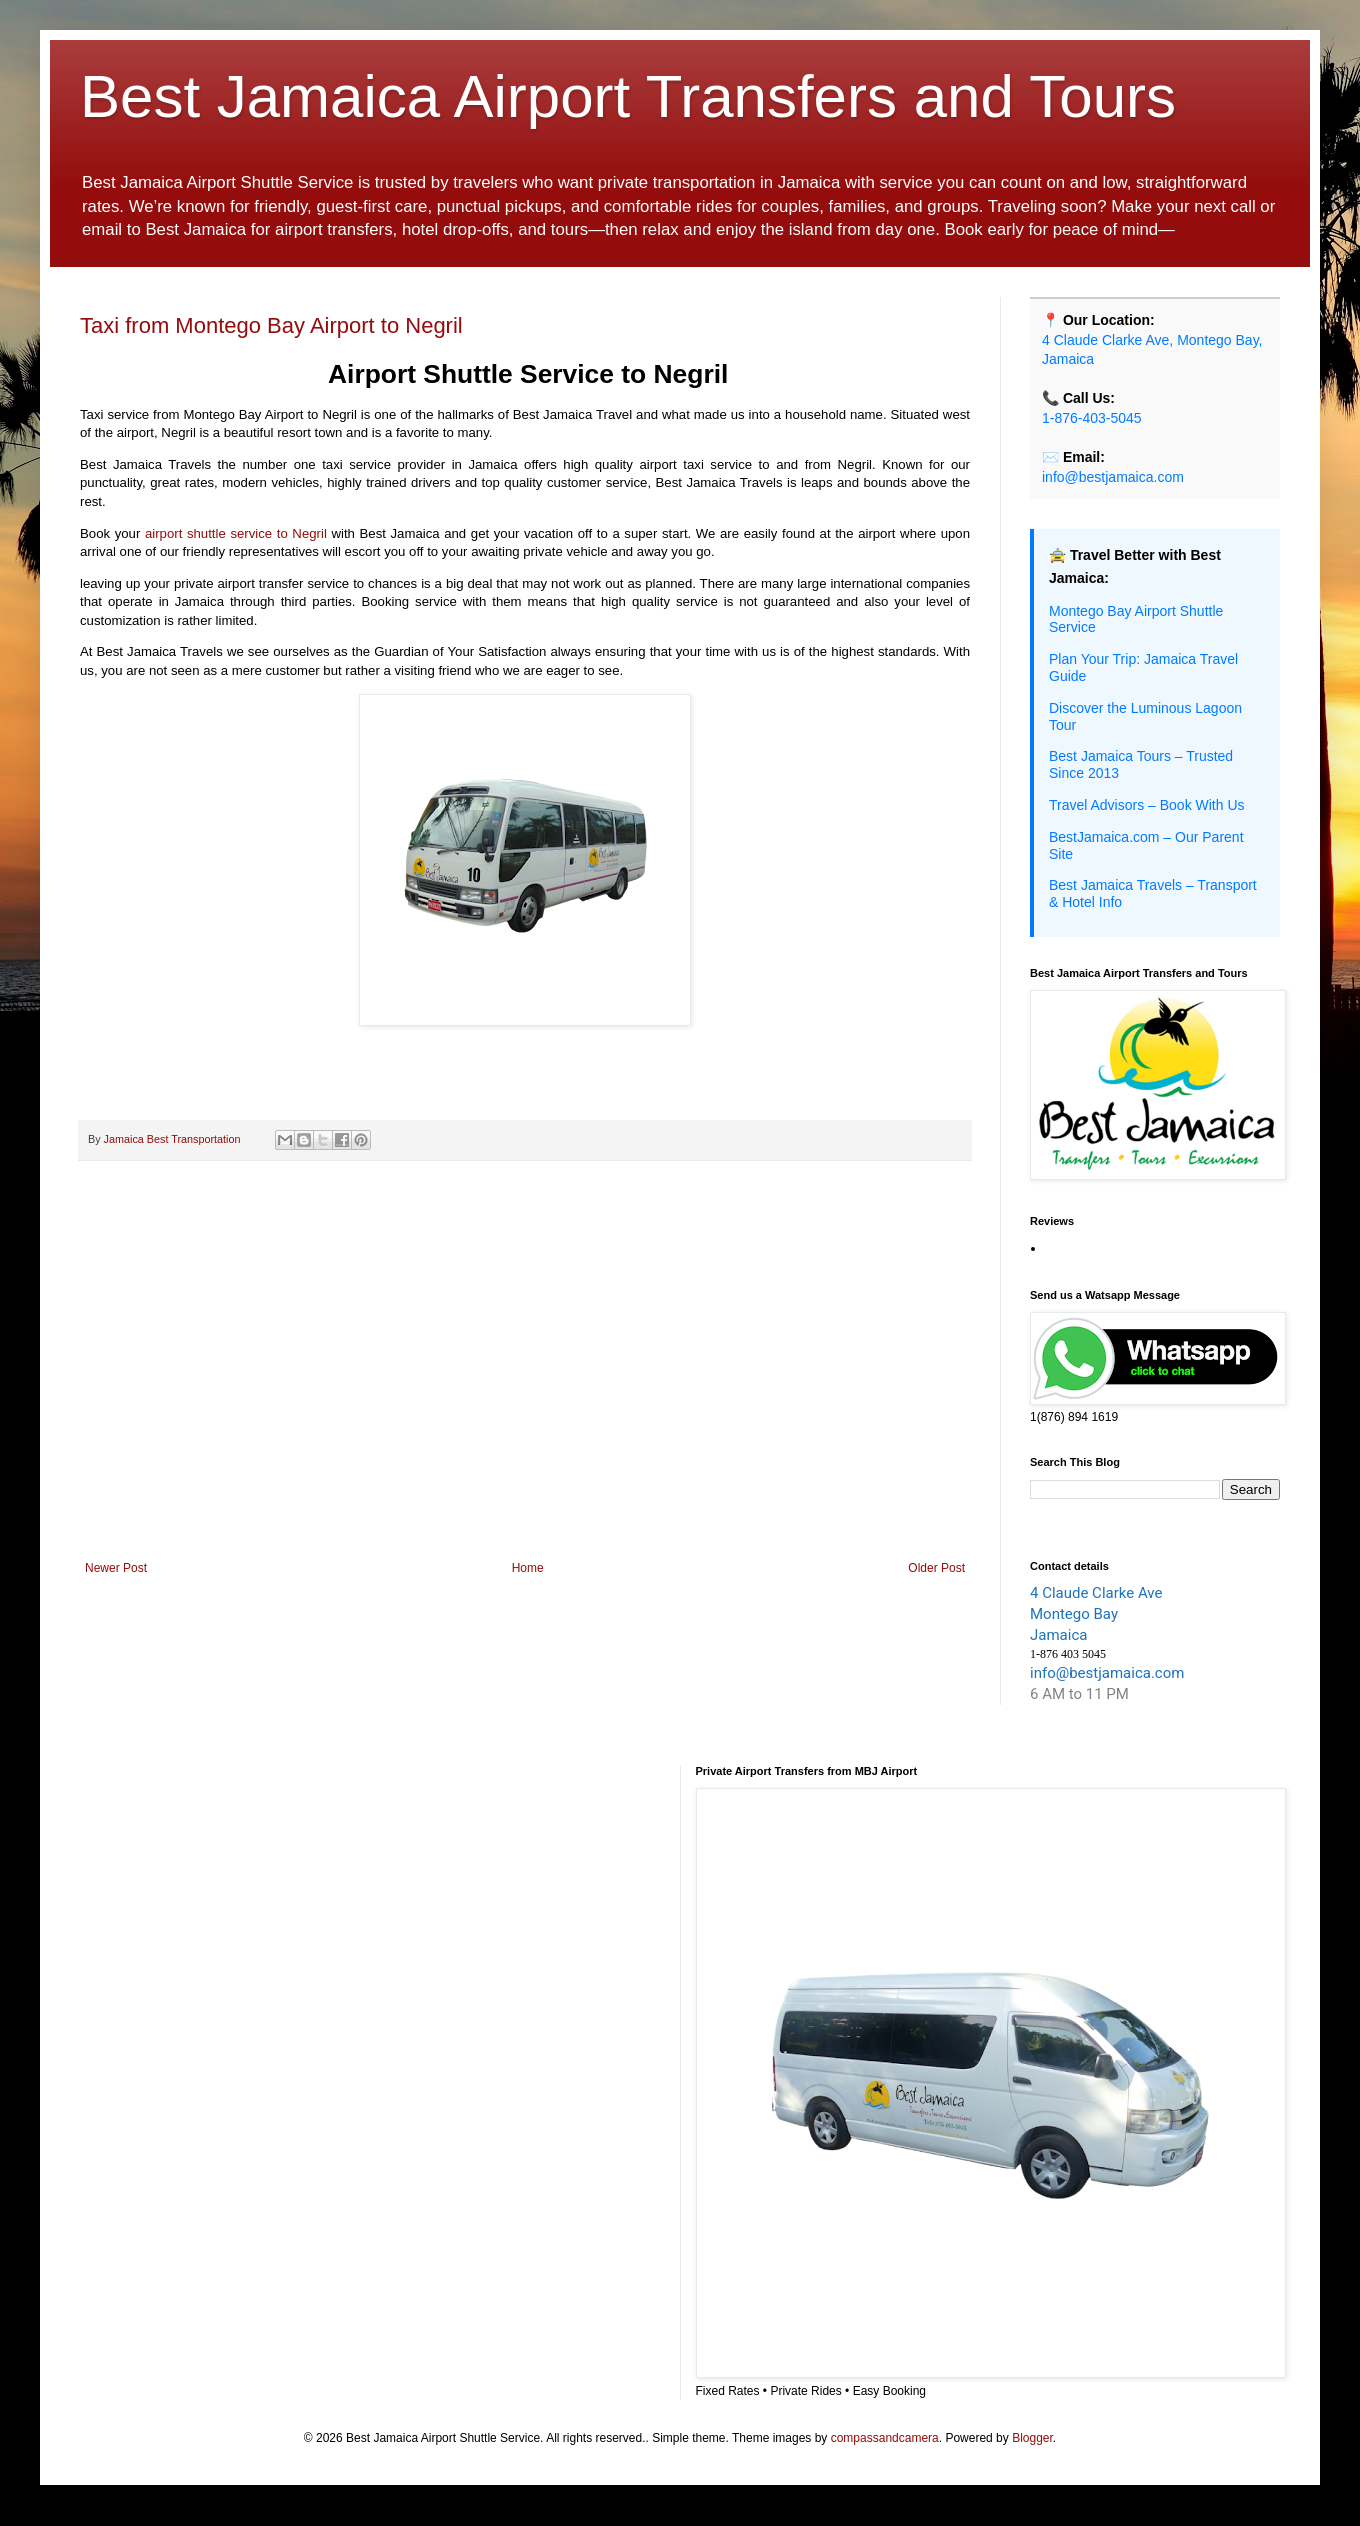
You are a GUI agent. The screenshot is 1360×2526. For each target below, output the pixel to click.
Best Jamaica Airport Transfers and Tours (628, 96)
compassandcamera (885, 2438)
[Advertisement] (525, 1396)
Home (528, 1568)
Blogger (1032, 2438)
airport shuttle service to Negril (233, 533)
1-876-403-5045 (1092, 418)
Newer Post (116, 1568)
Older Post (936, 1568)
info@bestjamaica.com (1113, 477)
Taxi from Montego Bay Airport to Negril (271, 325)
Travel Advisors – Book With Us (1147, 805)
